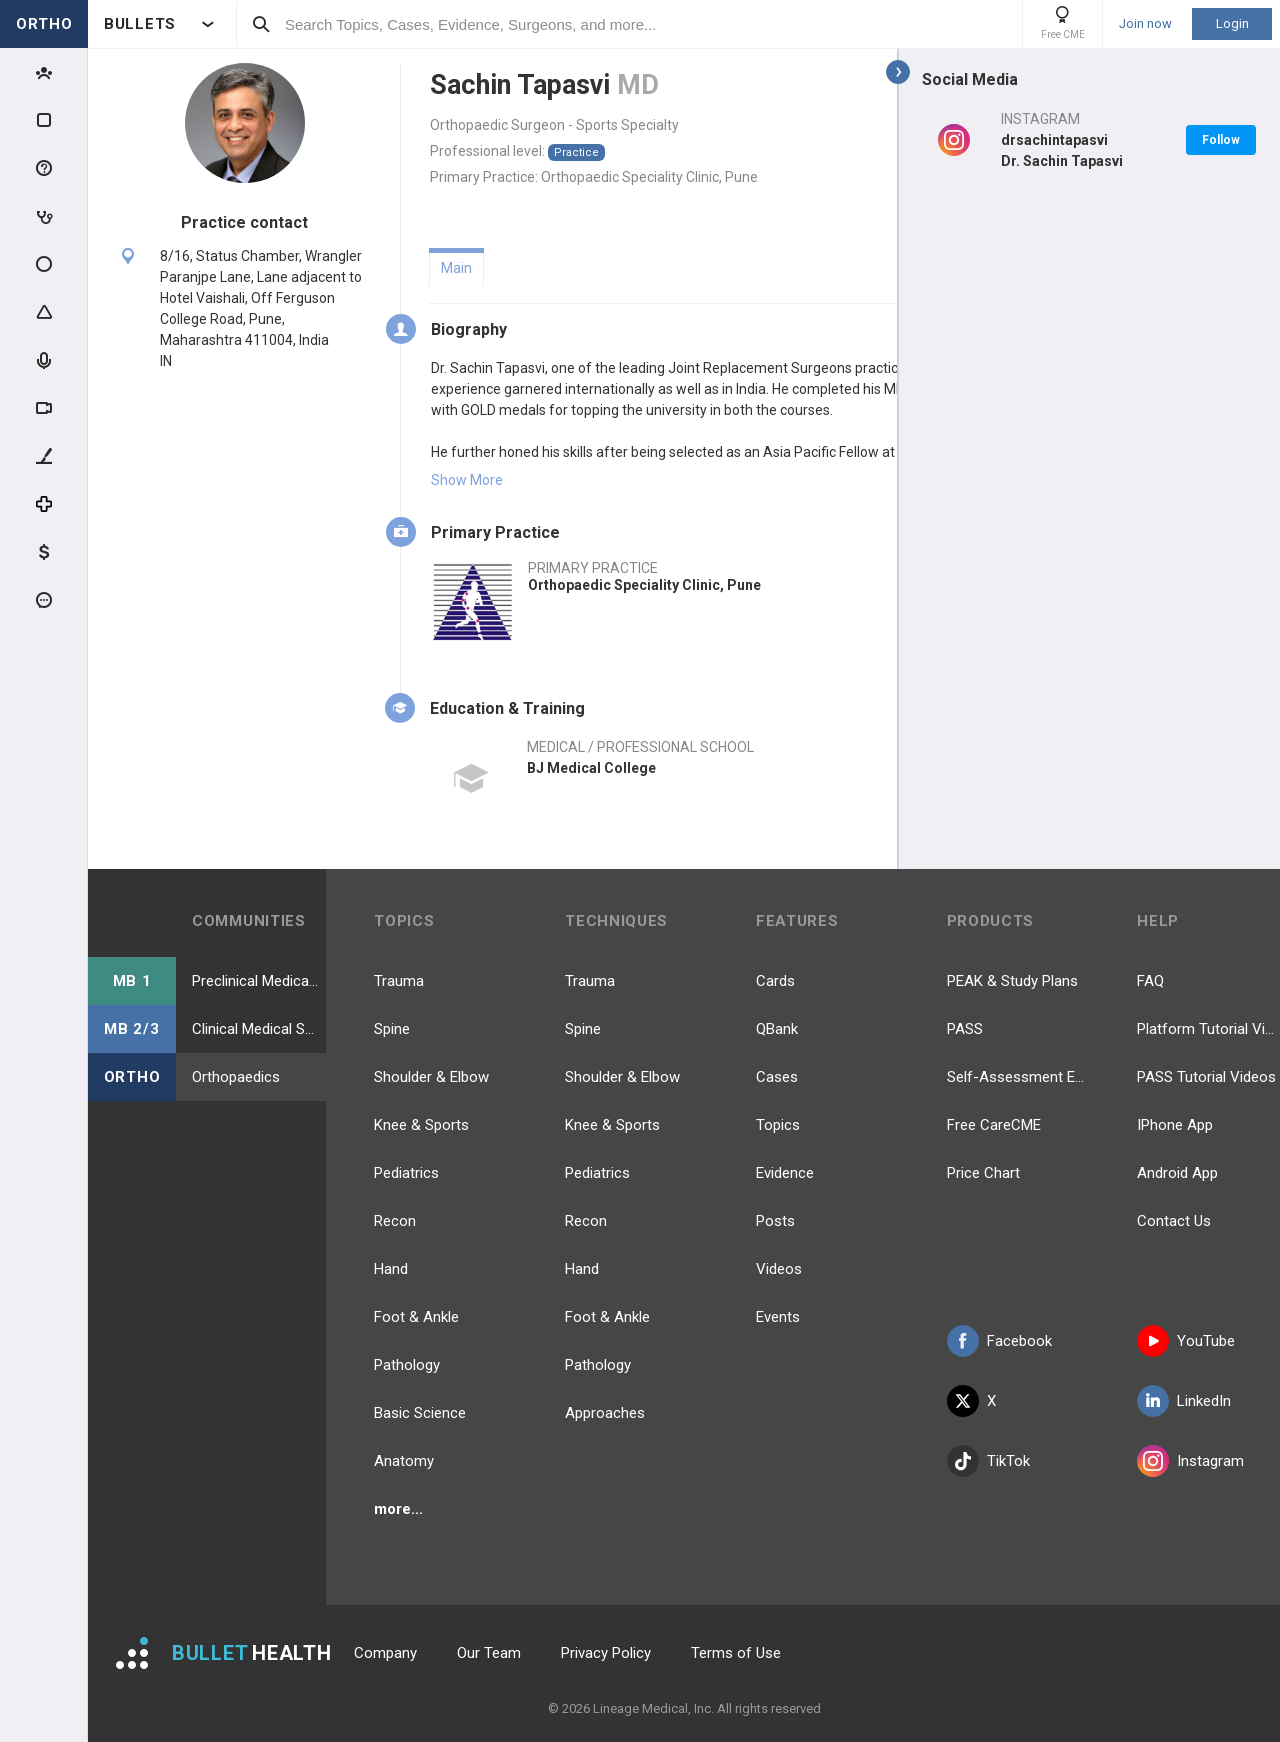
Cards (775, 981)
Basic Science (420, 1413)
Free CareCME (994, 1125)
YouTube (1186, 1341)
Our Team (489, 1653)
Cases (777, 1077)
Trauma (399, 981)
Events (778, 1317)
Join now (1145, 24)
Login (1232, 23)
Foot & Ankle (416, 1317)
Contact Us (1174, 1221)
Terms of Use (736, 1653)
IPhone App (1175, 1125)
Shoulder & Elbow (431, 1077)
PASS (965, 1029)
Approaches (605, 1413)
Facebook (999, 1341)
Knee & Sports (421, 1125)
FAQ (1150, 981)
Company (385, 1653)
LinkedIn (1184, 1401)
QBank (777, 1029)
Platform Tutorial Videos (1208, 1029)
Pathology (407, 1365)
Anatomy (404, 1461)
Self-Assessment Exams (1018, 1077)
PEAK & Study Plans (1012, 981)
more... (398, 1509)
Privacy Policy (606, 1653)
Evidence (785, 1173)
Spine (392, 1029)
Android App (1177, 1173)
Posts (775, 1221)
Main (456, 268)
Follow (1221, 140)
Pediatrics (406, 1173)
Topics (778, 1125)
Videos (779, 1269)
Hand (391, 1269)
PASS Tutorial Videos (1206, 1077)
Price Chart (983, 1173)
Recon (395, 1221)
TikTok (988, 1461)
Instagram (1190, 1461)
